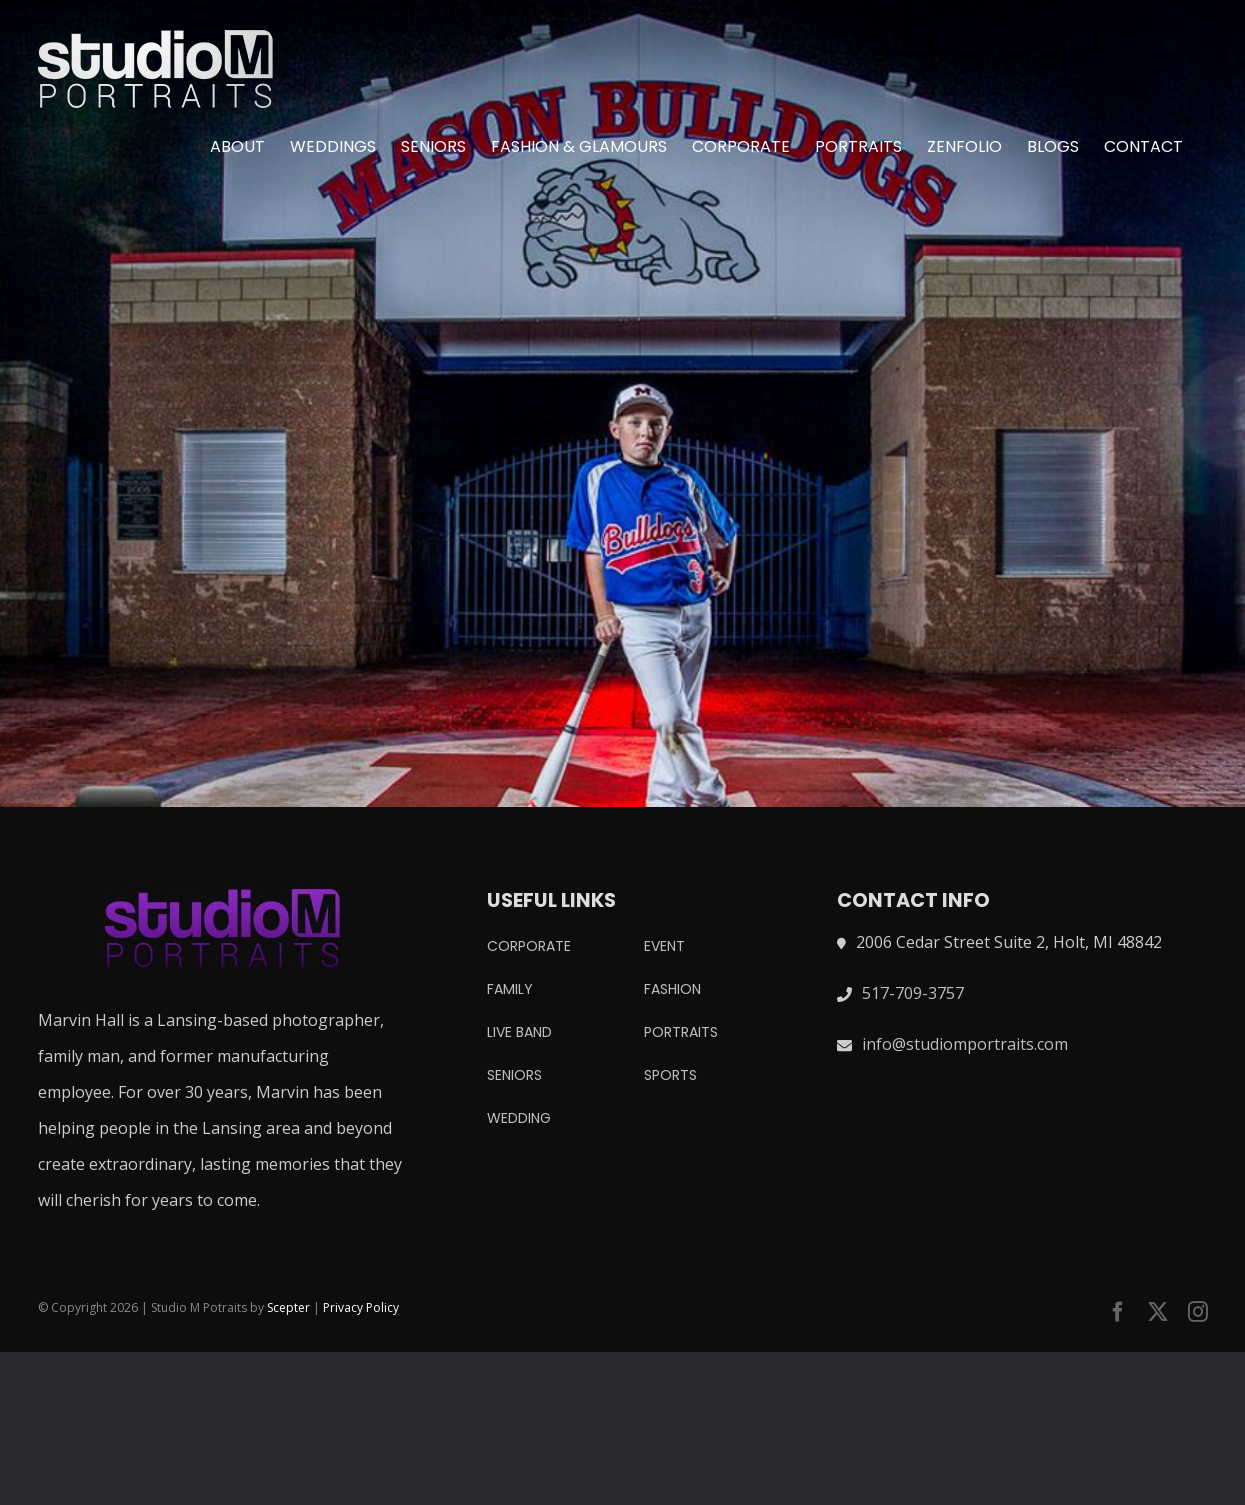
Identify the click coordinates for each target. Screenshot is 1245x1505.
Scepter (288, 1307)
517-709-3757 (913, 993)
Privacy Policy (361, 1307)
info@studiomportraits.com (965, 1044)
